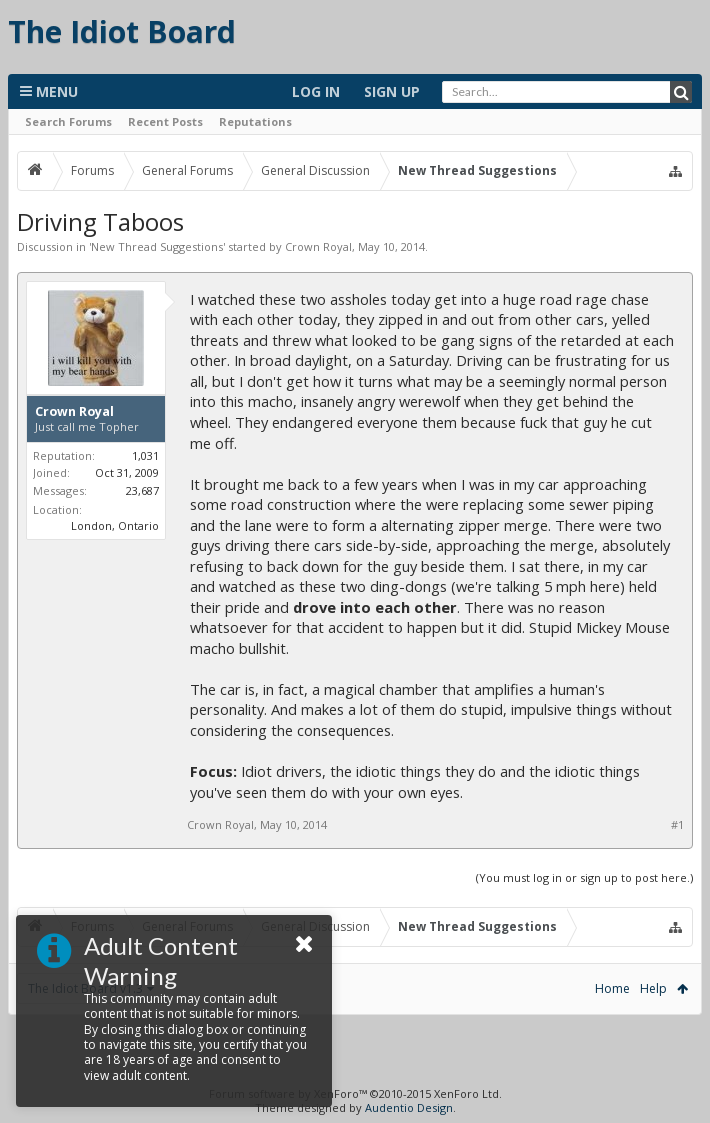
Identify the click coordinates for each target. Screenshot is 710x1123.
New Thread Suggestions (157, 246)
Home (612, 988)
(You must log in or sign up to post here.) (584, 877)
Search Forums (68, 121)
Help (653, 988)
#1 (677, 825)
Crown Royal (318, 246)
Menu (49, 91)
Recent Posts (165, 121)
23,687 (142, 490)
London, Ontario (115, 525)
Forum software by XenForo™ (355, 1093)
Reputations (255, 121)
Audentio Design (409, 1107)
